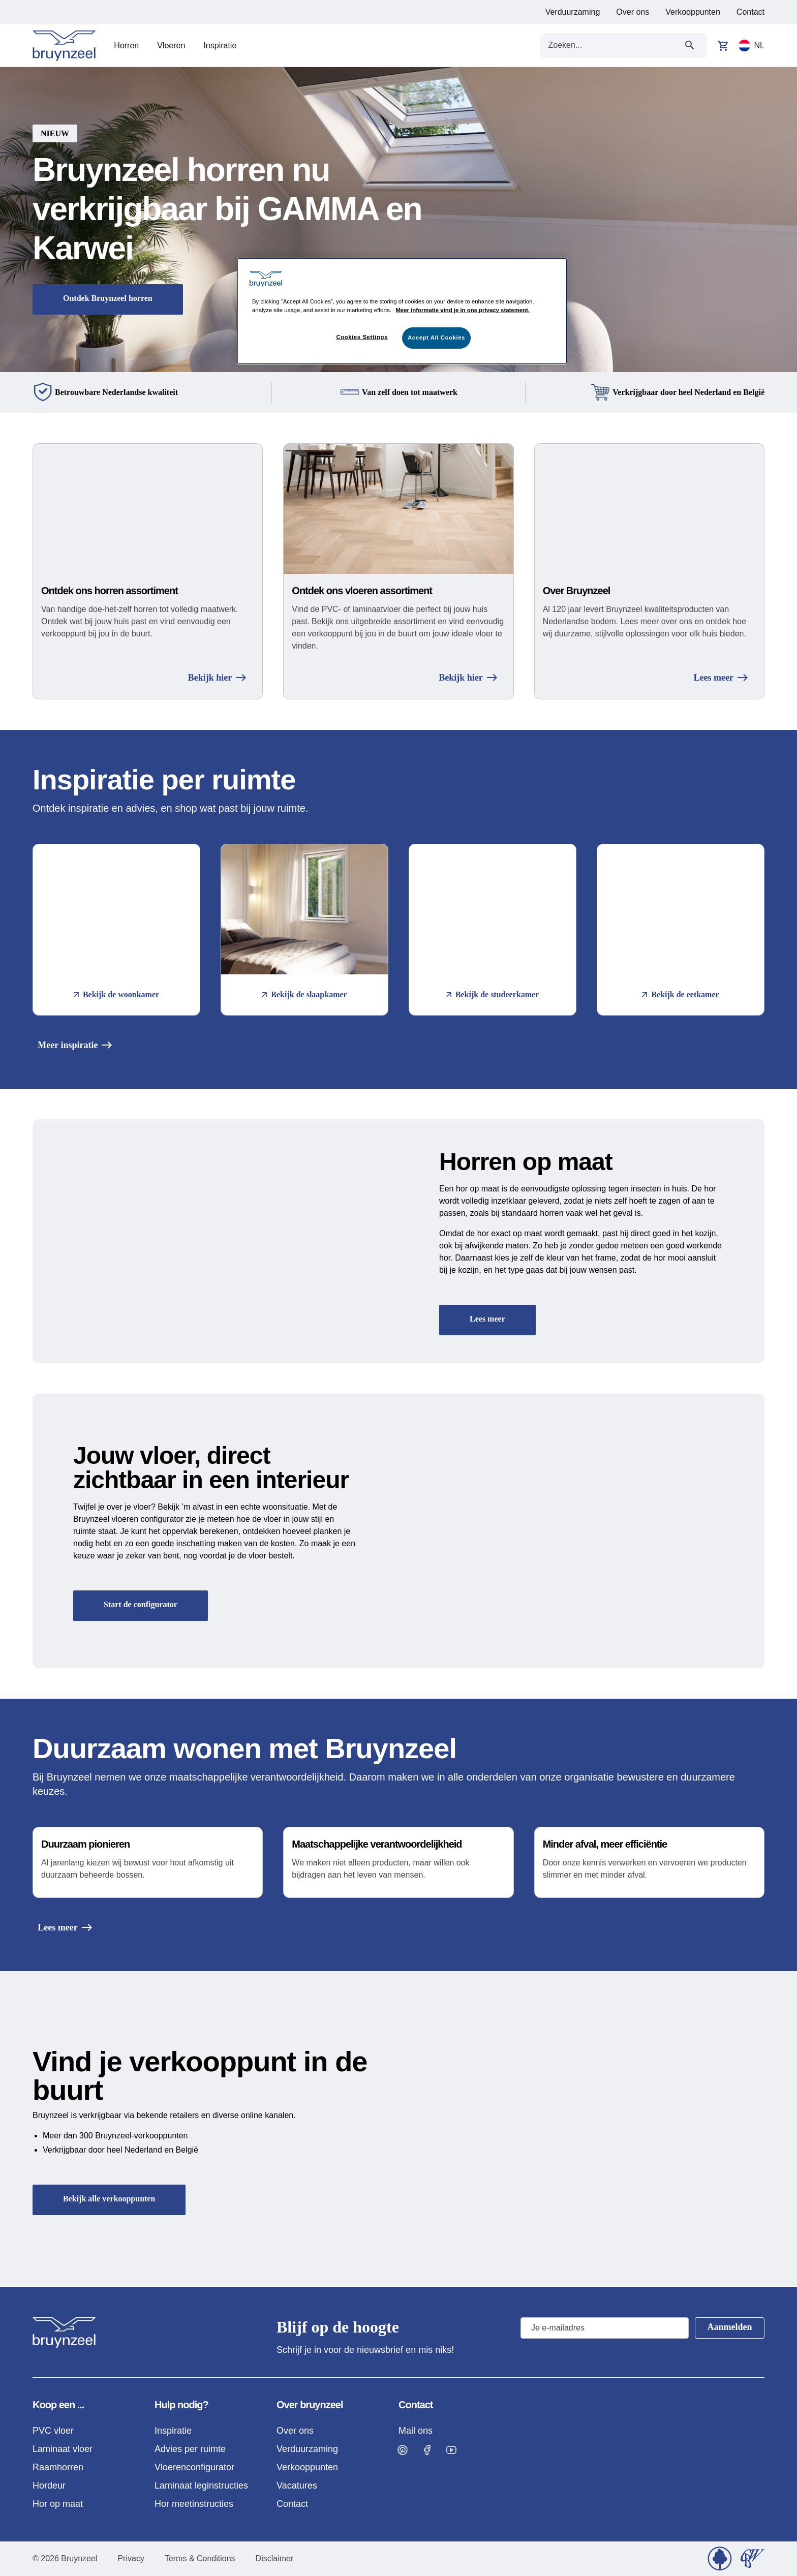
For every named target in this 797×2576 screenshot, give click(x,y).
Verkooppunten (692, 12)
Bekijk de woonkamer (116, 994)
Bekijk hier (217, 677)
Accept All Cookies (436, 337)
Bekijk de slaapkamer (304, 994)
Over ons (632, 12)
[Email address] (604, 2328)
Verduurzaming (572, 12)
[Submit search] (690, 45)
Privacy (130, 2558)
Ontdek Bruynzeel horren (107, 298)
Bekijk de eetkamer (680, 994)
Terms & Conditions (200, 2558)
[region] (402, 311)
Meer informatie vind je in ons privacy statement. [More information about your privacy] (462, 310)
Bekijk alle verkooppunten (109, 2198)
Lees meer (721, 677)
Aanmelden (729, 2327)
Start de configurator (140, 1604)
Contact (750, 12)
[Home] (64, 45)
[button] (398, 219)
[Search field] (612, 45)
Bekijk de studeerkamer (492, 994)
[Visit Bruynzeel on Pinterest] (402, 2450)
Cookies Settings (361, 337)
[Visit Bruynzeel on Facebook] (427, 2450)
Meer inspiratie (70, 1045)
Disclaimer (275, 2558)
